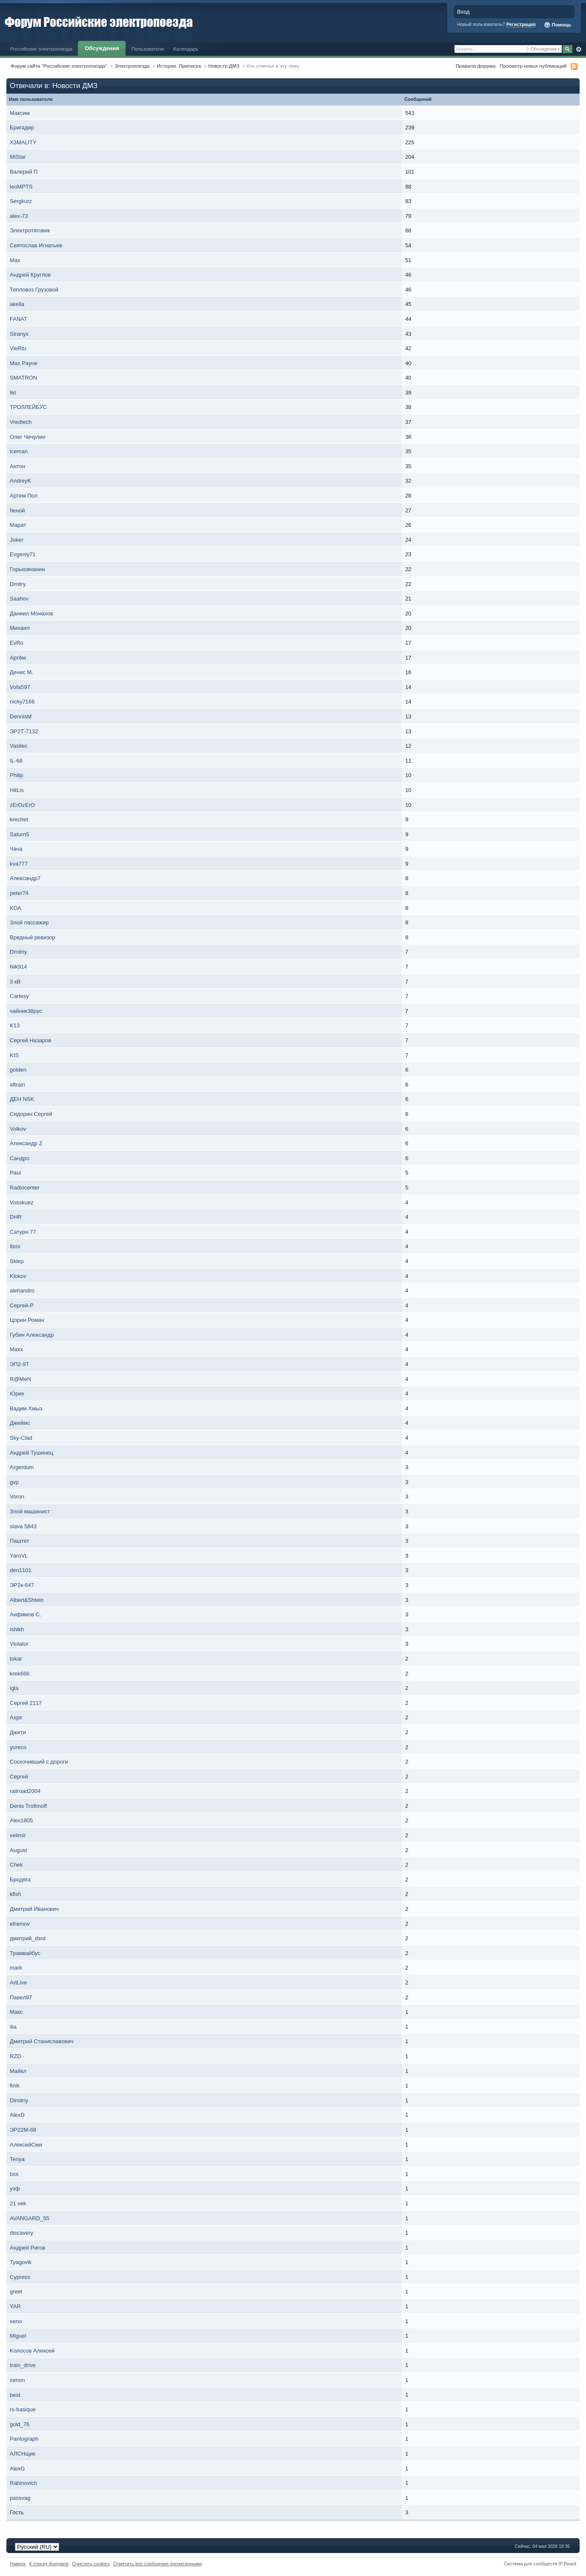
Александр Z (26, 1143)
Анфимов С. (25, 1614)
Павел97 (21, 1997)
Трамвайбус (25, 1953)
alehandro (22, 1290)
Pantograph (24, 2439)
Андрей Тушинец (31, 1453)
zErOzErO (22, 805)
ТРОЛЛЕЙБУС (28, 407)
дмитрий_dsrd (28, 1938)
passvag (20, 2498)
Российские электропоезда (41, 48)
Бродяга (20, 1879)
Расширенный (578, 49)
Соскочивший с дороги (39, 1761)
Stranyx (19, 334)
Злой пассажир (29, 922)
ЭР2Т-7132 (24, 731)
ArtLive (18, 1982)
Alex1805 (21, 1820)
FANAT (18, 319)
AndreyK (20, 480)
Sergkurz (21, 201)
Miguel (18, 2336)
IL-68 (16, 761)
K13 (15, 1025)
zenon (17, 2380)
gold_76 (19, 2424)
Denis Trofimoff (28, 1806)
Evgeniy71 (23, 554)
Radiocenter (25, 1187)
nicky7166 (22, 701)
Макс (16, 2012)
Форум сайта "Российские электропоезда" (59, 66)
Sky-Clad (21, 1438)
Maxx (16, 1349)
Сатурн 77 (23, 1232)
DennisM (20, 716)
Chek (16, 1864)
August (18, 1850)
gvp (14, 1482)
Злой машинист (30, 1511)
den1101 (20, 1570)
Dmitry (18, 584)
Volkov (18, 1129)
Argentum (22, 1467)
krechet (19, 819)
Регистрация (521, 24)
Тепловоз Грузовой (34, 289)
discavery (21, 2233)
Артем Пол (23, 495)
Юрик (17, 1393)
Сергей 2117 (26, 1703)
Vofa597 (20, 687)
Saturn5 (19, 834)
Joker (16, 540)
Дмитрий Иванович (34, 1909)
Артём (18, 658)
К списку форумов (49, 2563)
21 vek (18, 2203)
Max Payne (23, 363)
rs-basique (23, 2409)
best (15, 2395)
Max (15, 260)
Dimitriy (19, 2100)
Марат (18, 525)
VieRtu (18, 348)
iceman (19, 451)
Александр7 (25, 878)
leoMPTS (21, 186)
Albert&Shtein (27, 1600)
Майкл (18, 2071)
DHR (16, 1217)
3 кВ (15, 981)
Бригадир (22, 127)
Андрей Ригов (27, 2247)
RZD (15, 2056)
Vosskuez (22, 1202)
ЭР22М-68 (23, 2130)
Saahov (19, 598)
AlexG (17, 2468)
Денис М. (21, 672)
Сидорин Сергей (31, 1114)
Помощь (557, 25)
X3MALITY (23, 142)
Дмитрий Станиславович (41, 2041)
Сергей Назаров (30, 1040)
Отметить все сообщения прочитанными (157, 2563)
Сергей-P (22, 1305)
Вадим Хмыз (26, 1408)
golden (18, 1069)
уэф (15, 2188)
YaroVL (19, 1555)
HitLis (17, 790)
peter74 (19, 893)
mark (16, 1967)
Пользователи (147, 48)
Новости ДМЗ (223, 66)
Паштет (19, 1541)
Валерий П (23, 172)
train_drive (23, 2365)
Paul (15, 1172)
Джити (18, 1732)
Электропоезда (131, 66)
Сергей (19, 1776)
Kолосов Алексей (32, 2350)
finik (15, 2085)
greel (16, 2291)
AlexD (17, 2115)
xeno (16, 2321)
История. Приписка (179, 66)
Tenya (17, 2159)
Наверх (18, 2563)
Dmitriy (18, 952)
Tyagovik (20, 2262)
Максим (20, 113)
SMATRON (23, 378)
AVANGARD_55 (29, 2218)
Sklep (17, 1261)
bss (14, 2174)
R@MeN (20, 1379)
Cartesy (19, 996)
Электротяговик (30, 230)
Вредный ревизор (32, 937)
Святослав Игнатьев (36, 245)
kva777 (19, 864)
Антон (17, 466)
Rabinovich (23, 2483)
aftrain (17, 1084)
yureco (18, 1747)
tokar (16, 1658)
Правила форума (475, 66)
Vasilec (18, 746)
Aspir (16, 1717)
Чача (16, 849)
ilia (13, 2027)
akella (17, 304)
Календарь (185, 48)
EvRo (16, 643)
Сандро (19, 1158)
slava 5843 (23, 1526)
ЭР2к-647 (22, 1585)
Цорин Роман (27, 1320)
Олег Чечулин (28, 437)
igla (14, 1688)
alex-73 (19, 216)
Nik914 (18, 966)
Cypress (20, 2277)
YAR (15, 2306)
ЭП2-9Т (19, 1364)
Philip (16, 775)
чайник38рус (26, 1011)
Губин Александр (32, 1335)
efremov (20, 1924)
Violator (19, 1644)
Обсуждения (102, 48)
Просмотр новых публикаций (533, 66)
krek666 (19, 1673)
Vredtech (21, 422)
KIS (14, 1055)
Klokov (18, 1276)
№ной (17, 510)
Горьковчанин (27, 569)
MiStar (18, 157)
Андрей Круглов (30, 275)
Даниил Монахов (31, 613)
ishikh (17, 1629)
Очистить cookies (91, 2563)
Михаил (20, 628)
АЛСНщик (22, 2453)
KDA (15, 908)
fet (13, 392)
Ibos (15, 1246)
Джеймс (20, 1423)
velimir (18, 1835)
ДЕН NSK (22, 1099)
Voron (17, 1496)
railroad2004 (25, 1791)
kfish (15, 1894)
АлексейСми (26, 2144)
